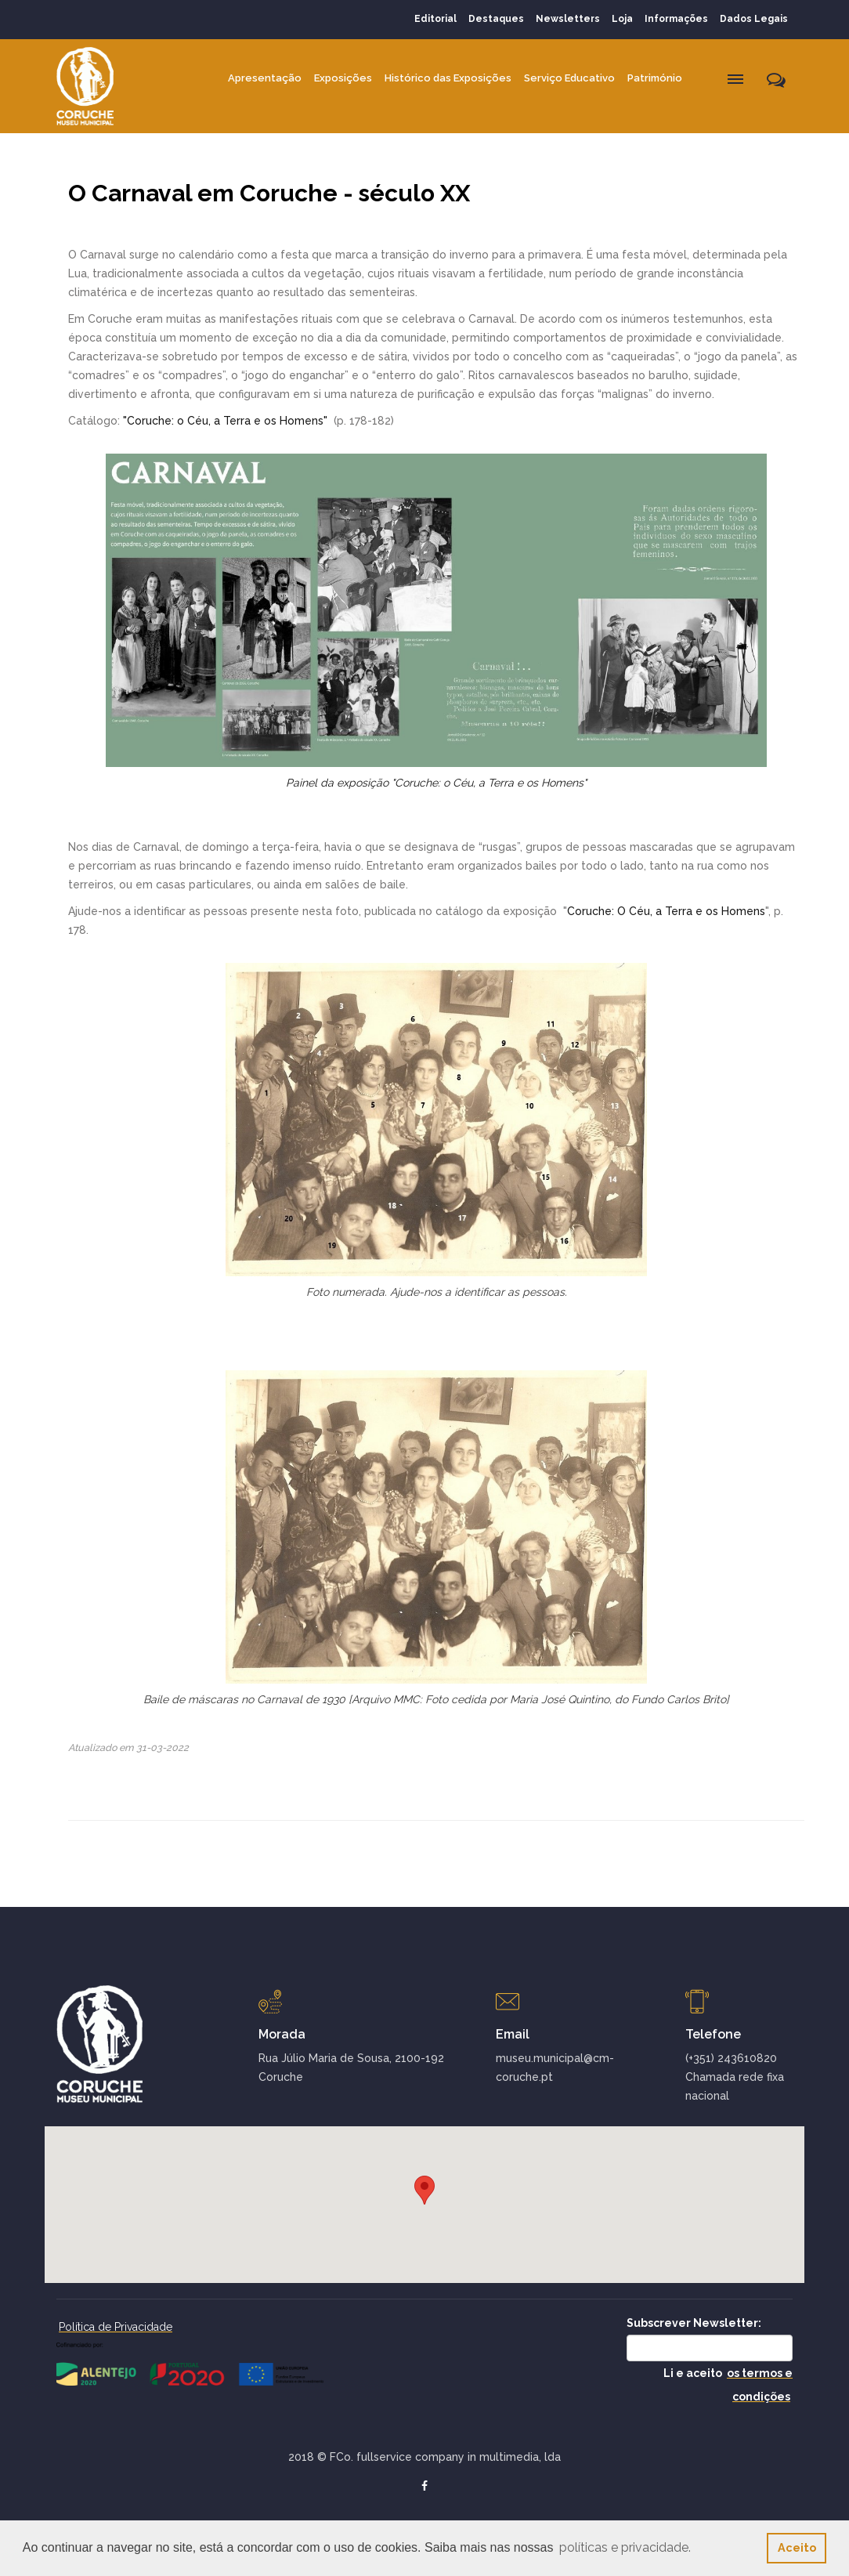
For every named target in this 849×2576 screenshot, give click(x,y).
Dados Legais (754, 18)
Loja (622, 18)
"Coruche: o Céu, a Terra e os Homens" (227, 420)
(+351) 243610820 (731, 2058)
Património (654, 78)
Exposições (343, 78)
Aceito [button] (797, 2547)
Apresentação (265, 78)
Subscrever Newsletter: (694, 2323)
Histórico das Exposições (448, 78)
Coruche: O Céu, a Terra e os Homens (666, 911)
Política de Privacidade (115, 2327)
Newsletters (568, 18)
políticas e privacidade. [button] (625, 2547)
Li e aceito (728, 2385)
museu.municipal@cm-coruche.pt (555, 2067)
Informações (676, 18)
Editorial (435, 18)
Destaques (496, 18)
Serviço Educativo (569, 78)
